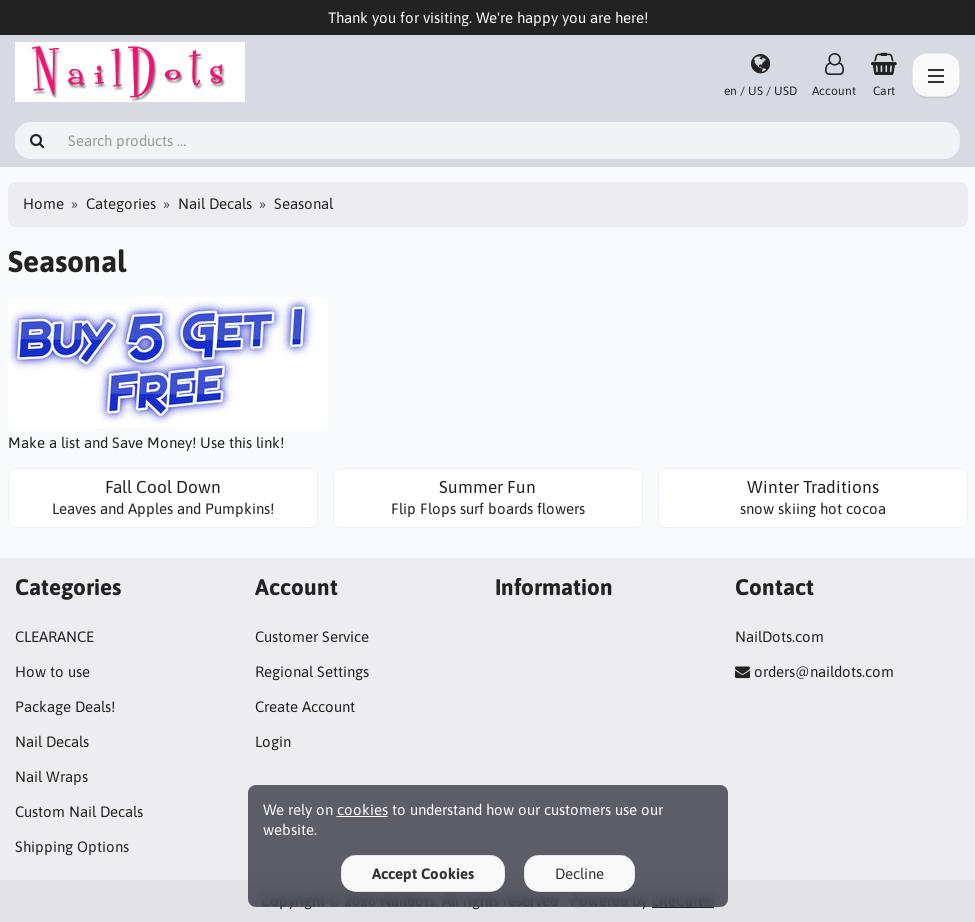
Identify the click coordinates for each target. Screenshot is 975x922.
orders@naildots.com (824, 671)
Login (273, 741)
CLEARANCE (54, 636)
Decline (579, 873)
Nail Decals (215, 203)
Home (43, 203)
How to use (52, 671)
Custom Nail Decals (79, 811)
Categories (121, 203)
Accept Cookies (423, 873)
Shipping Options (72, 846)
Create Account (305, 706)
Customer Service (312, 636)
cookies (362, 809)
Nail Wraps (51, 776)
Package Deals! (65, 706)
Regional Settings (312, 671)
